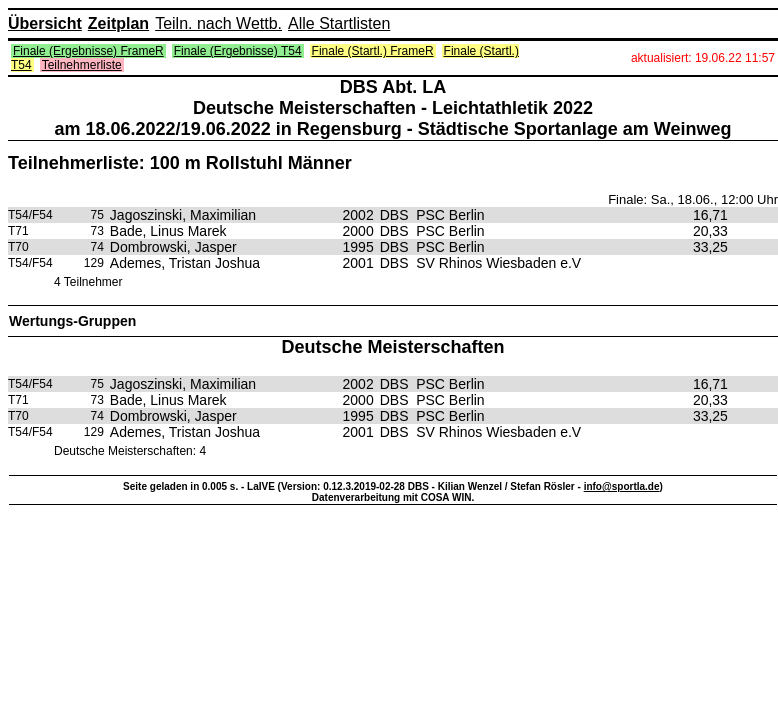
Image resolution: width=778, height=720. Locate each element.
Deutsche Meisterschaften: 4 (130, 451)
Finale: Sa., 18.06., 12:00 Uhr (693, 199)
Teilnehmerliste (82, 65)
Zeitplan (118, 23)
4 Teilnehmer (88, 282)
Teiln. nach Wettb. (218, 23)
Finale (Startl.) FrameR (373, 51)
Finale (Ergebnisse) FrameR (88, 51)
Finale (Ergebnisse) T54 (238, 51)
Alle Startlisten (339, 23)
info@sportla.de (622, 486)
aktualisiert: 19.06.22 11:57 (703, 58)
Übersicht (45, 23)
